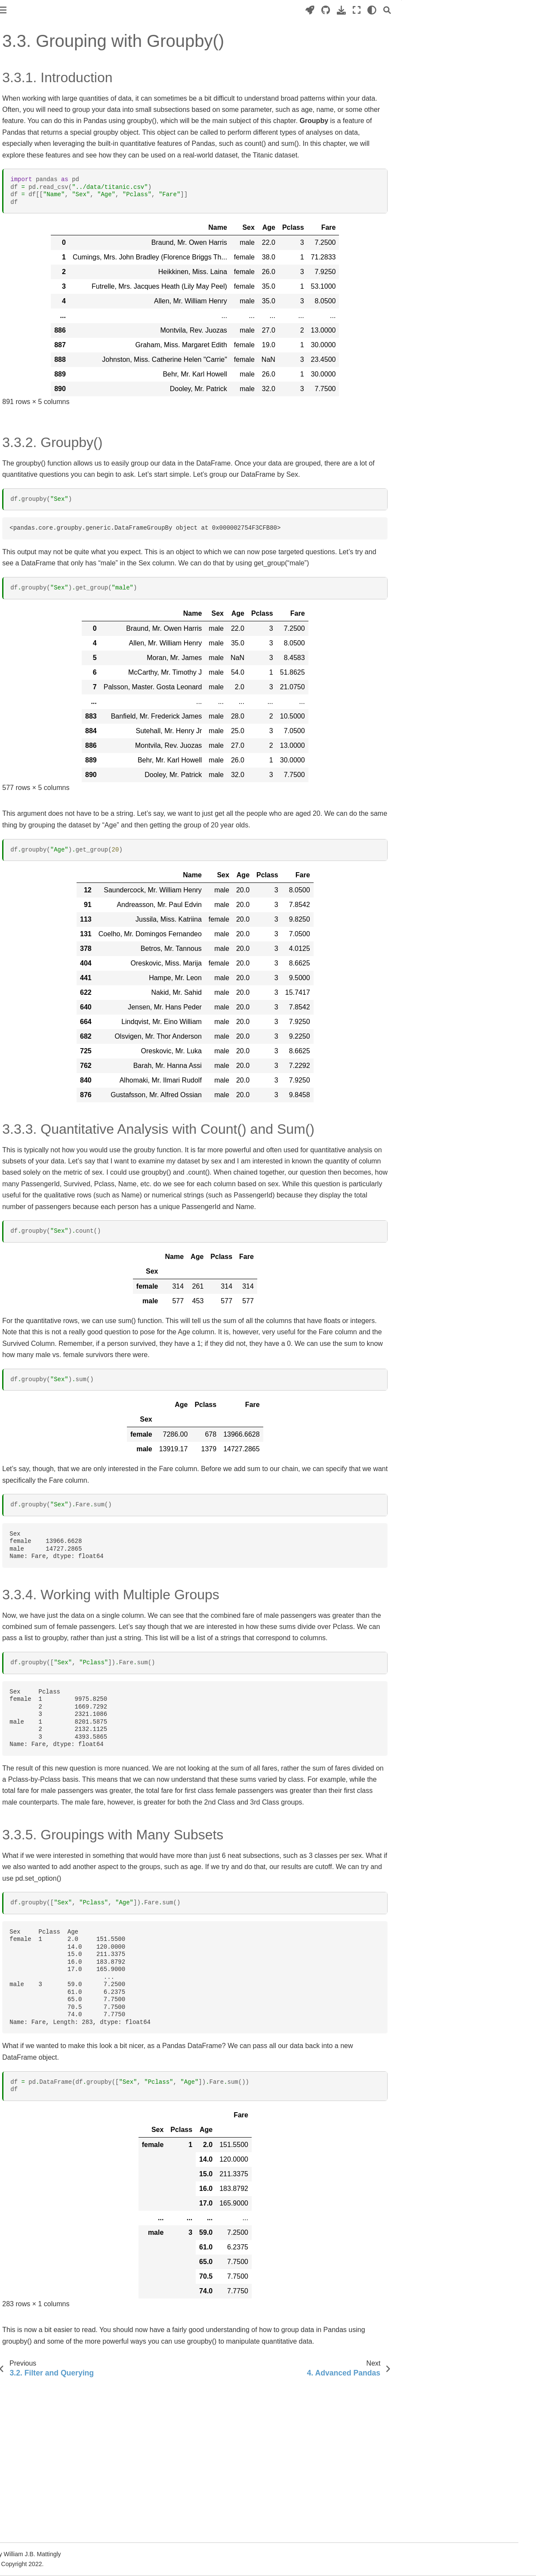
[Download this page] (359, 10)
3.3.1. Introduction (454, 26)
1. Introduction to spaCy (39, 438)
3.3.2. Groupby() (448, 38)
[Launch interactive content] (328, 10)
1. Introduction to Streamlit (43, 605)
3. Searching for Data (38, 327)
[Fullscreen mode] (374, 10)
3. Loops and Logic (33, 191)
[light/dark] (389, 10)
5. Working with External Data (47, 229)
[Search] (404, 10)
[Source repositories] (343, 10)
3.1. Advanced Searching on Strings (52, 346)
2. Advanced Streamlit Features (50, 619)
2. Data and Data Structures (45, 178)
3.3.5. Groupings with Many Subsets (476, 84)
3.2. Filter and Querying (46, 364)
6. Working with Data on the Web (45, 248)
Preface (17, 128)
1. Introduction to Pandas (41, 299)
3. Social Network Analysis (43, 559)
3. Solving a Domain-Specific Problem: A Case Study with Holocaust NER (46, 475)
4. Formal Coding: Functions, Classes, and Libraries (46, 210)
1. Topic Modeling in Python (45, 531)
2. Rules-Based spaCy (37, 451)
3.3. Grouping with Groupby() (56, 378)
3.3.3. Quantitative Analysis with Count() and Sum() (470, 55)
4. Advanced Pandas (35, 392)
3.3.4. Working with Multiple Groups (475, 72)
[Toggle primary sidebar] (121, 10)
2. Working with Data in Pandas (50, 313)
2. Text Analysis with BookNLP (48, 545)
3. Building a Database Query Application (47, 638)
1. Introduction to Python (40, 164)
